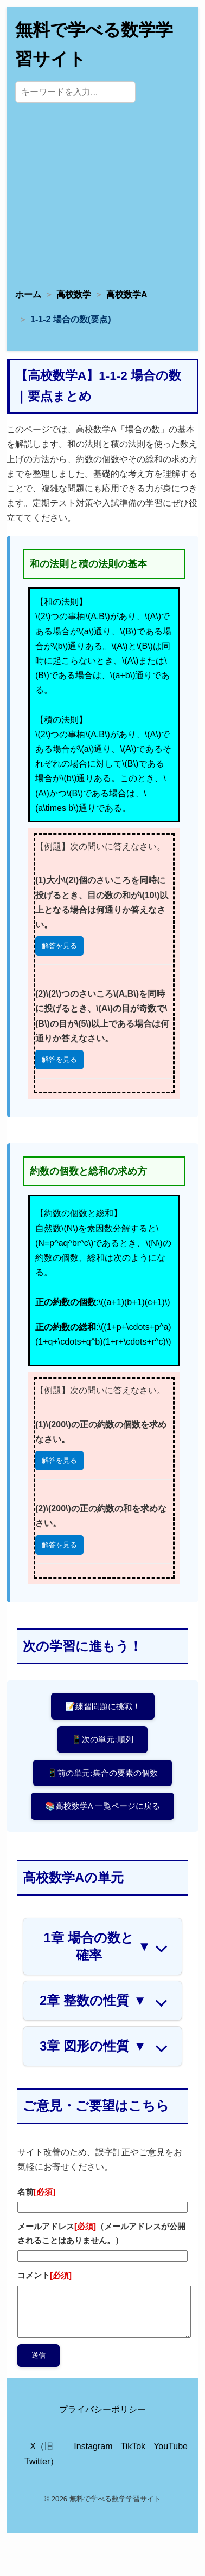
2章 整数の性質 (93, 2000)
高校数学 (73, 294)
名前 (36, 2191)
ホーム (28, 294)
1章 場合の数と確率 (97, 1946)
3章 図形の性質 (93, 2046)
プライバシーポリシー (102, 2409)
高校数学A (127, 294)
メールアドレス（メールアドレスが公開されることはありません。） (101, 2233)
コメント (44, 2275)
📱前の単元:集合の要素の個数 (102, 1772)
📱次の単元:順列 (102, 1739)
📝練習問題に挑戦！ (102, 1706)
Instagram (93, 2446)
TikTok (132, 2446)
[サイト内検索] (75, 92)
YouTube (170, 2446)
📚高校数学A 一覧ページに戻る (102, 1806)
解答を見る (59, 946)
